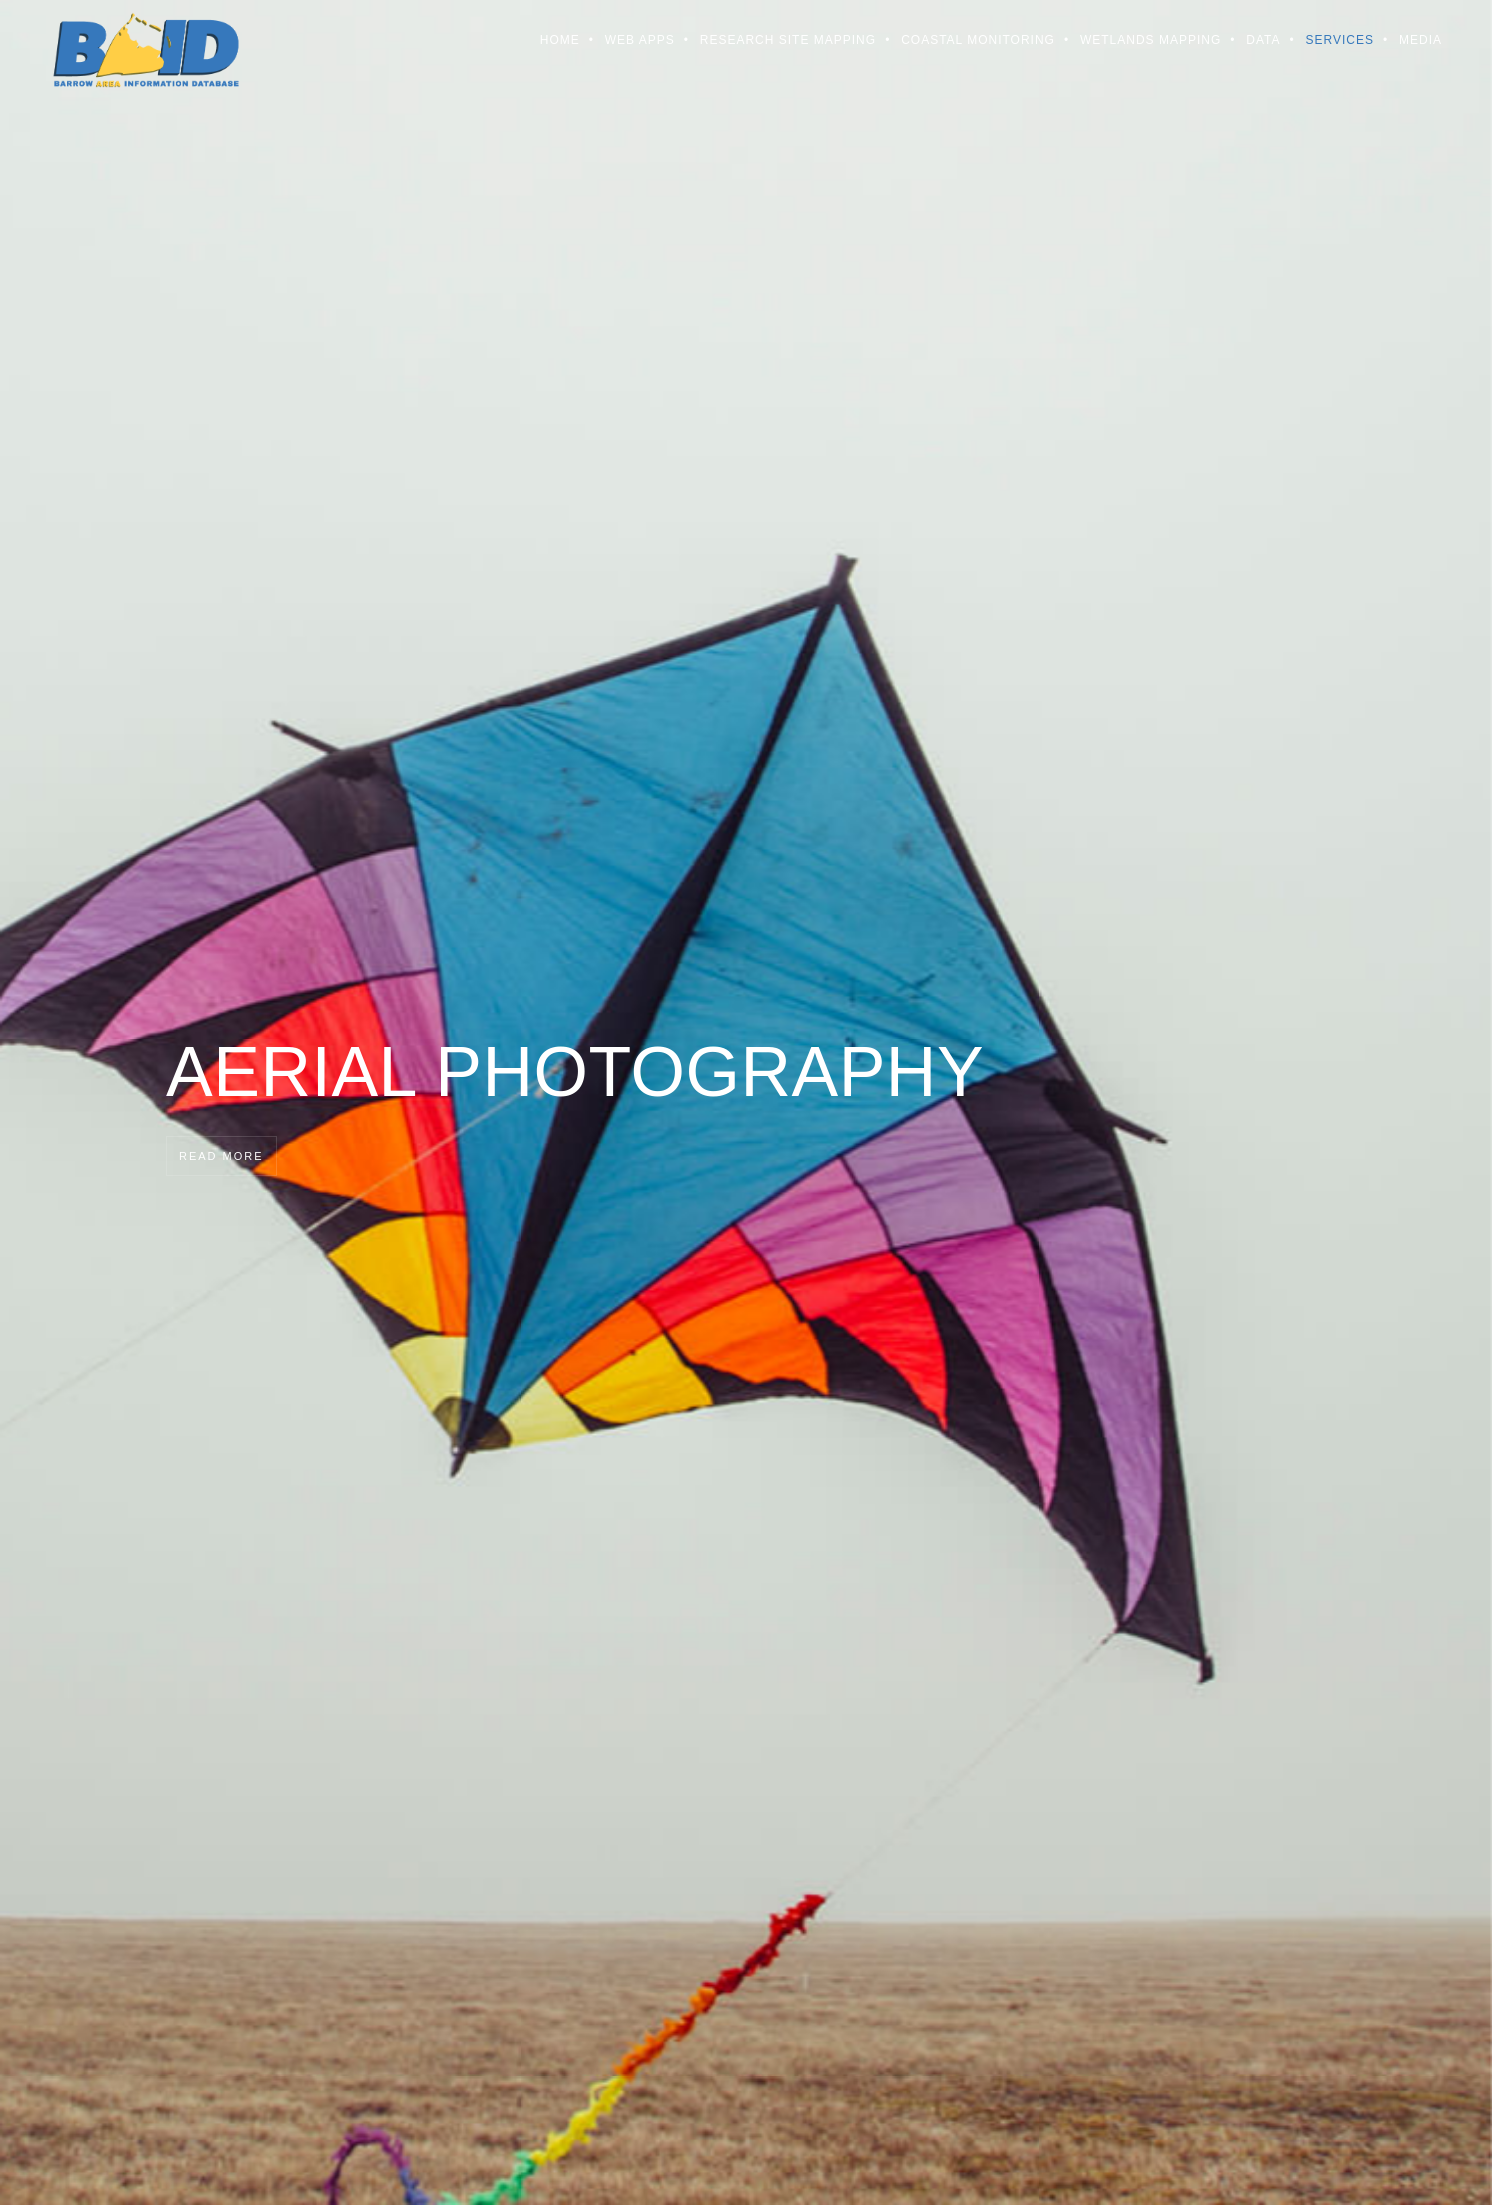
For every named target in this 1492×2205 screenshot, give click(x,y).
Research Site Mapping (788, 40)
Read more (221, 1156)
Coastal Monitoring (978, 40)
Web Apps (640, 40)
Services (1340, 40)
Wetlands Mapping (1150, 40)
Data (1263, 40)
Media (1420, 40)
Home (560, 40)
